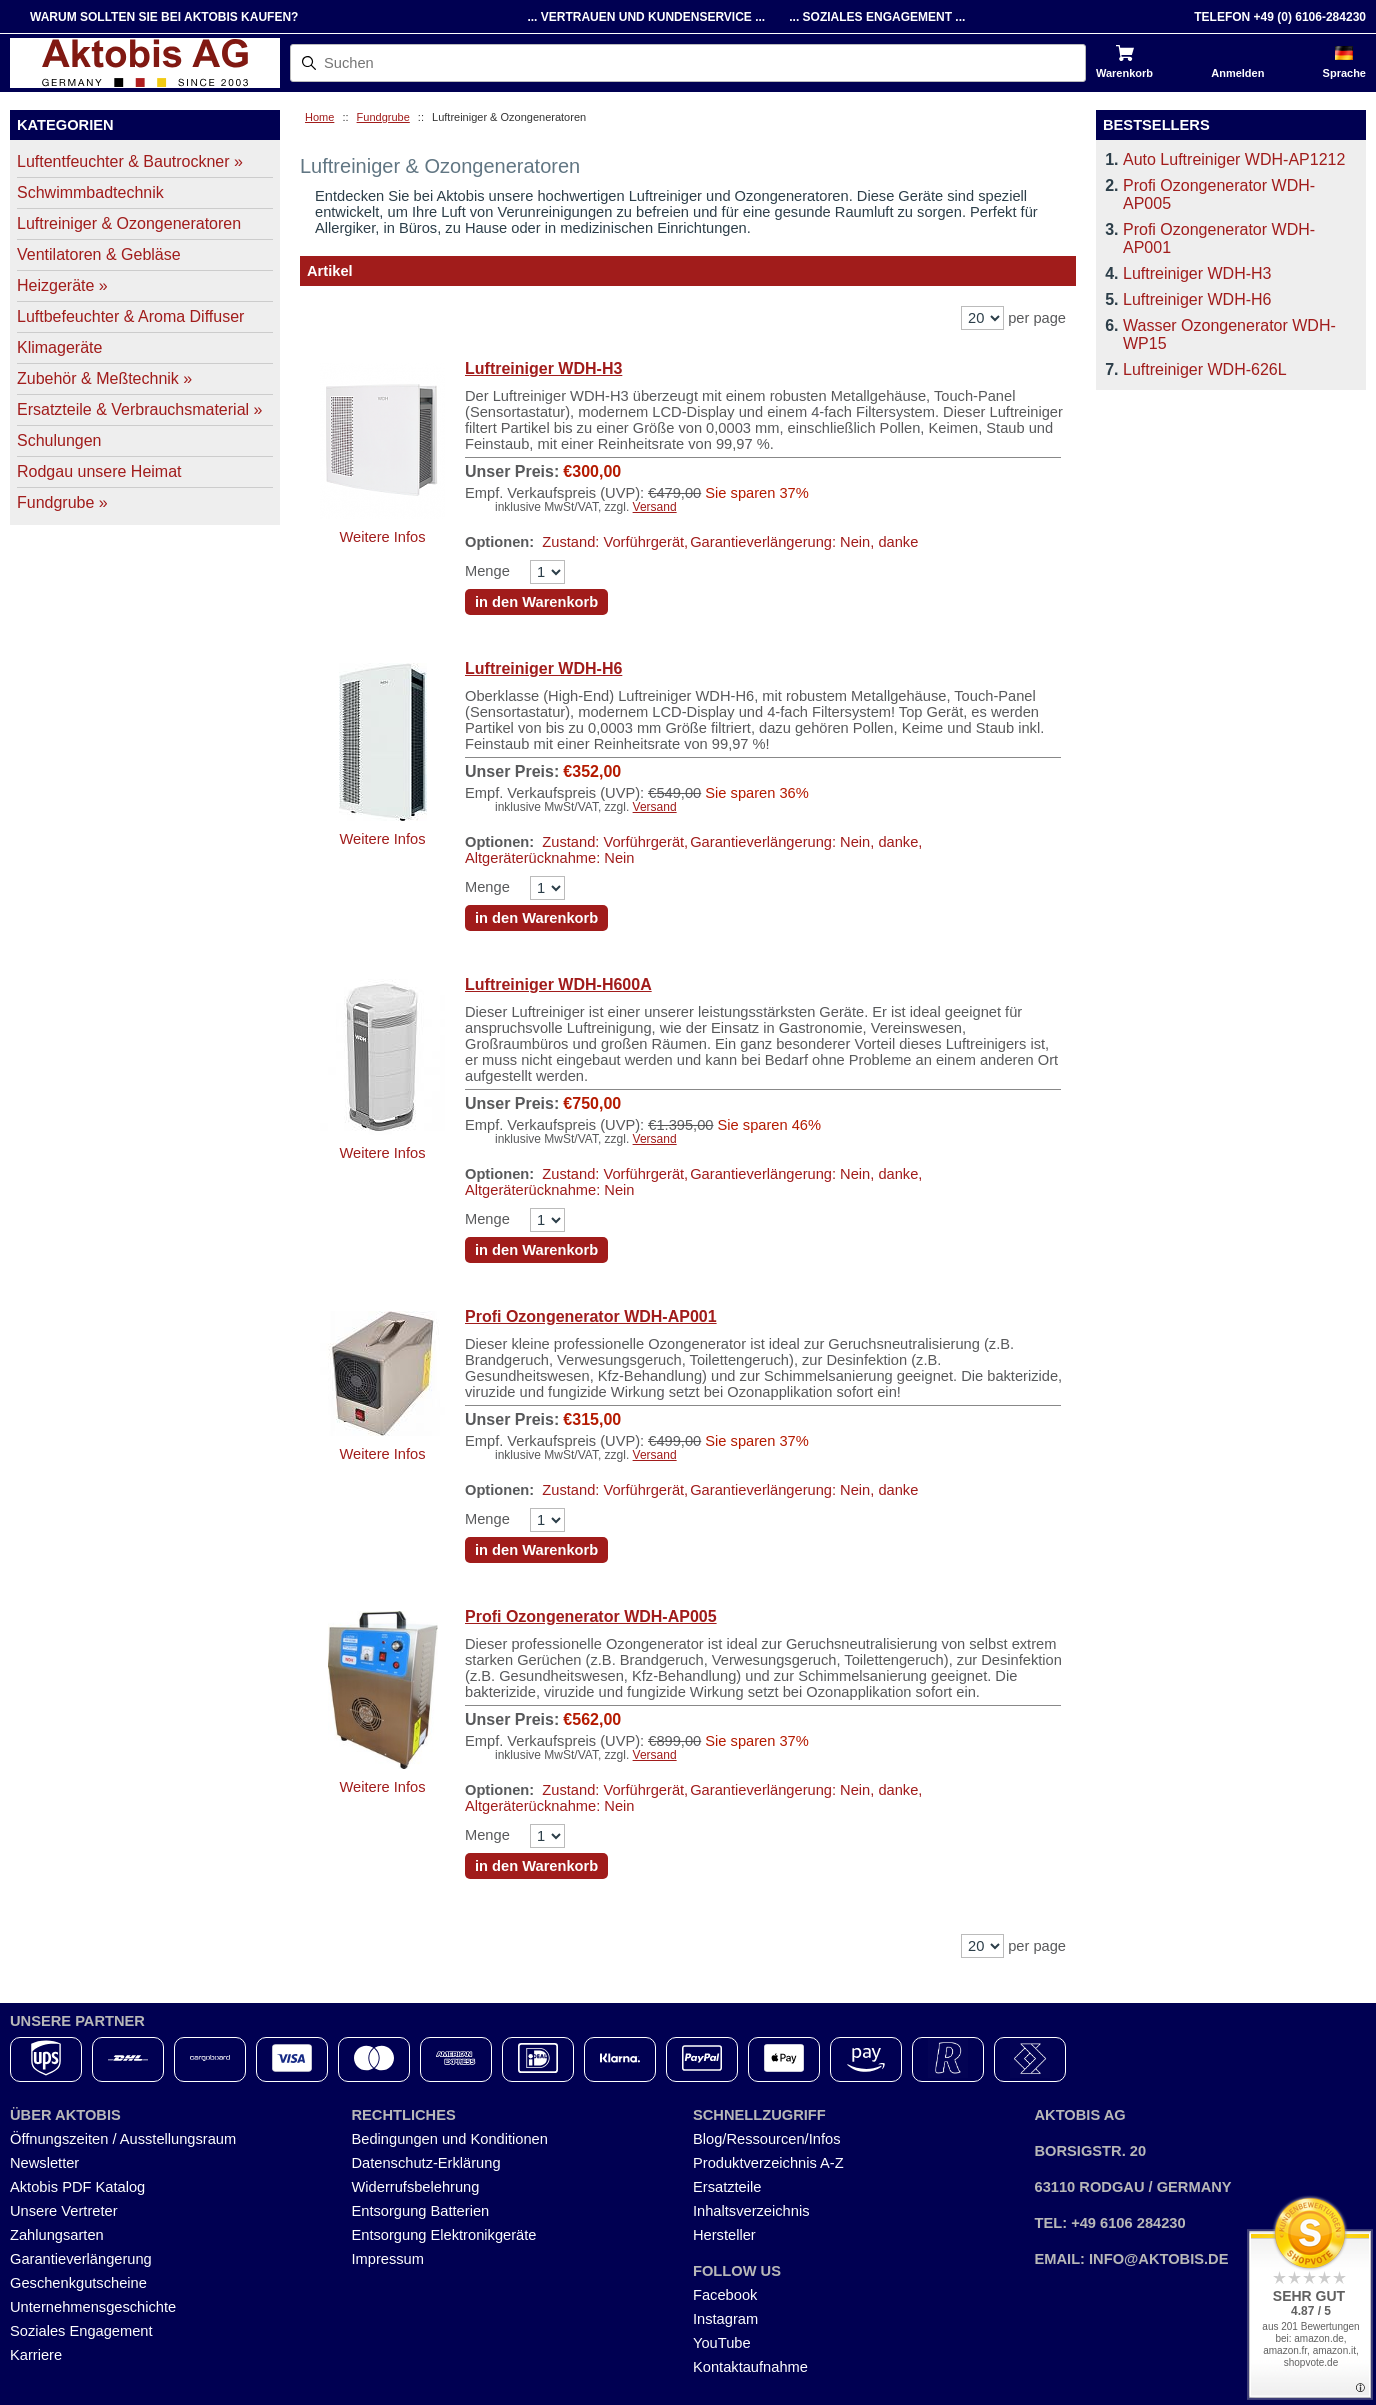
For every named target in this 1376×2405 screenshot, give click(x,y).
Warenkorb (1124, 73)
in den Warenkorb (536, 602)
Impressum (388, 2259)
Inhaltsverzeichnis (751, 2211)
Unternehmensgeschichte (93, 2307)
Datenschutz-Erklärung (426, 2163)
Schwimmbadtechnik (90, 192)
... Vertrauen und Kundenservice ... (646, 17)
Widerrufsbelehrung (416, 2187)
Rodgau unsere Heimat (99, 471)
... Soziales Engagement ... (877, 17)
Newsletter (44, 2163)
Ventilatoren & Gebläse (99, 254)
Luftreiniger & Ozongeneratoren (129, 223)
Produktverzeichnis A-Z (768, 2163)
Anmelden (1237, 73)
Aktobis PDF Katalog (77, 2187)
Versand (655, 507)
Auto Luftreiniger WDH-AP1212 (1234, 159)
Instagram (725, 2319)
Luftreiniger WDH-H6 (543, 668)
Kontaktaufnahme (750, 2367)
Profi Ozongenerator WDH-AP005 (591, 1616)
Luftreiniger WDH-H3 (543, 368)
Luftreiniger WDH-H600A (558, 984)
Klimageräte (59, 347)
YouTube (722, 2343)
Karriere (36, 2355)
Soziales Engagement (81, 2331)
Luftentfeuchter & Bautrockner (130, 161)
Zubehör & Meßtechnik (104, 378)
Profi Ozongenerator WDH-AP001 (591, 1316)
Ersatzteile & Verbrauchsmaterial (139, 409)
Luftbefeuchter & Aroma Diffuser (130, 316)
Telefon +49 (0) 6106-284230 (1280, 17)
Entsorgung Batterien (421, 2211)
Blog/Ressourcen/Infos (766, 2139)
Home (319, 117)
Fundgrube (383, 117)
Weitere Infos (382, 537)
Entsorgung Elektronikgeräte (444, 2235)
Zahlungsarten (57, 2235)
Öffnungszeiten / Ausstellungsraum (123, 2139)
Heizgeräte (62, 285)
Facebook (725, 2295)
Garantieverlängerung (81, 2259)
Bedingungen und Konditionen (450, 2139)
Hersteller (724, 2235)
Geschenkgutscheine (78, 2283)
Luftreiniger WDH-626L (1205, 369)
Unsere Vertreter (64, 2211)
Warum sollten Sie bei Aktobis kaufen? (164, 17)
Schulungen (59, 440)
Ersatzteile (727, 2187)
